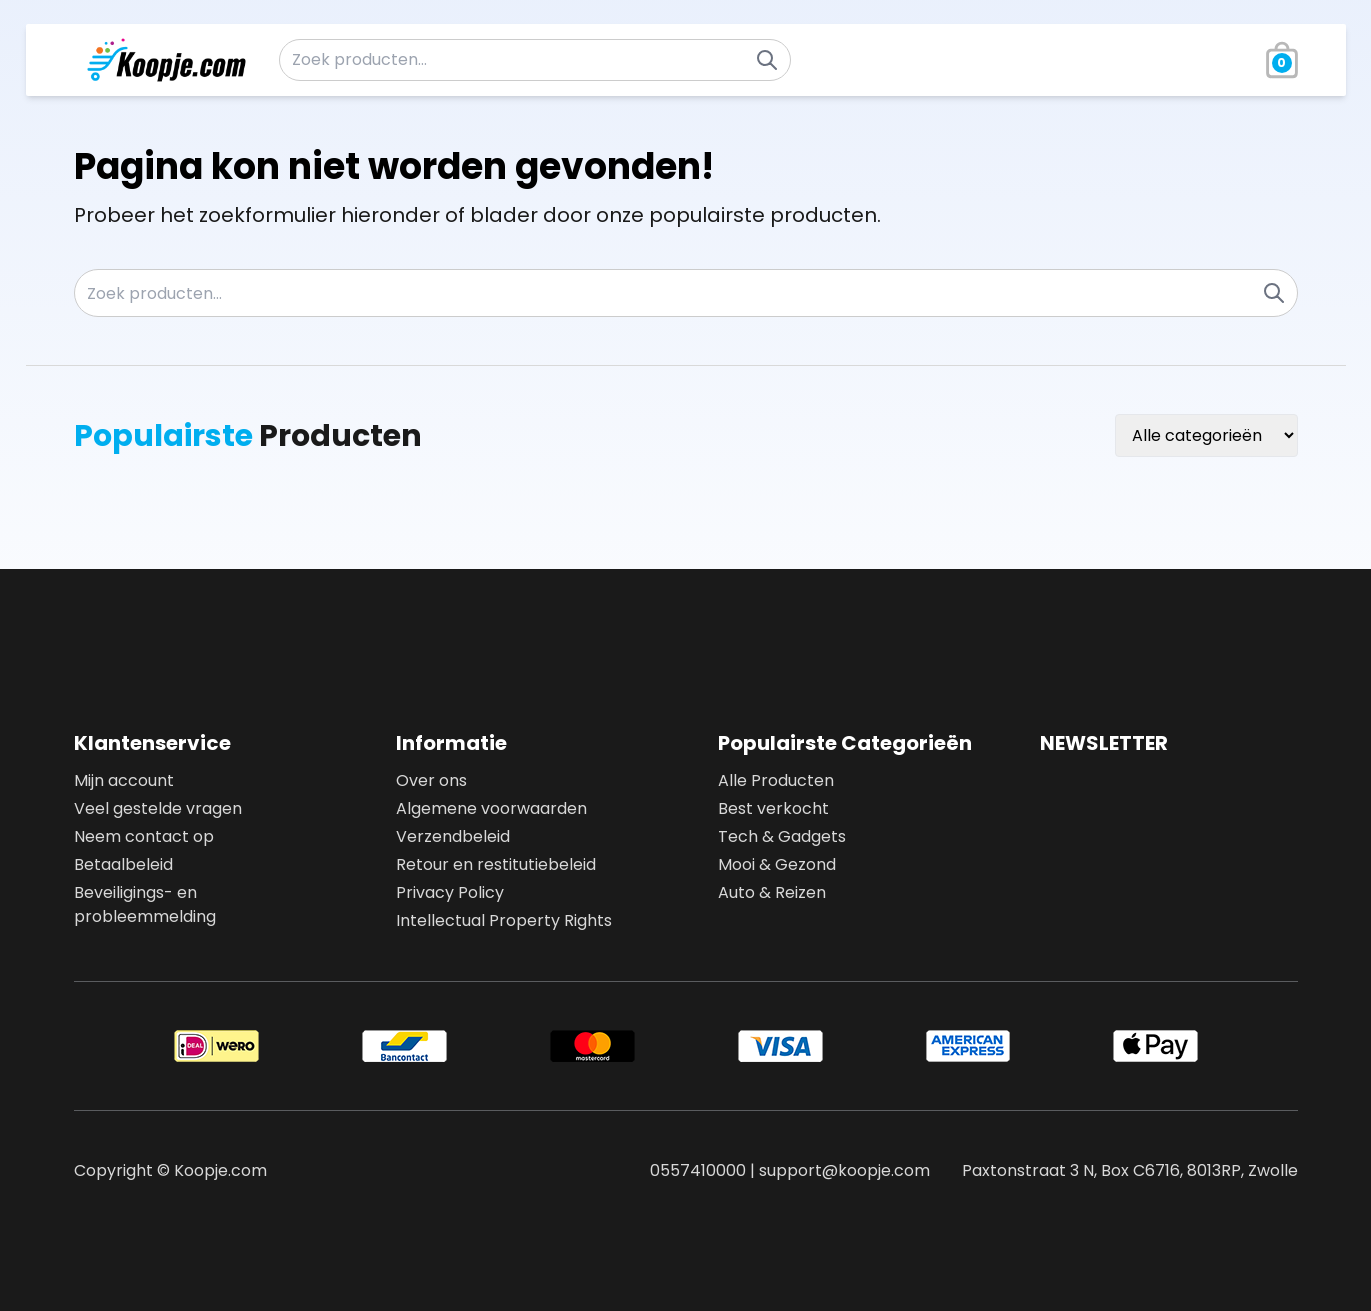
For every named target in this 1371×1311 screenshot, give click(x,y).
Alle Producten (776, 780)
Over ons (431, 780)
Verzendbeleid (453, 836)
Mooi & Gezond (777, 864)
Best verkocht (773, 808)
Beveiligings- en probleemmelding (145, 904)
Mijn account (124, 780)
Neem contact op (144, 836)
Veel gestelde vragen (158, 808)
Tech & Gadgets (782, 836)
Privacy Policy (450, 892)
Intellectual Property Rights (504, 920)
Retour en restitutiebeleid (496, 864)
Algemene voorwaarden (491, 808)
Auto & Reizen (772, 892)
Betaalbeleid (123, 864)
